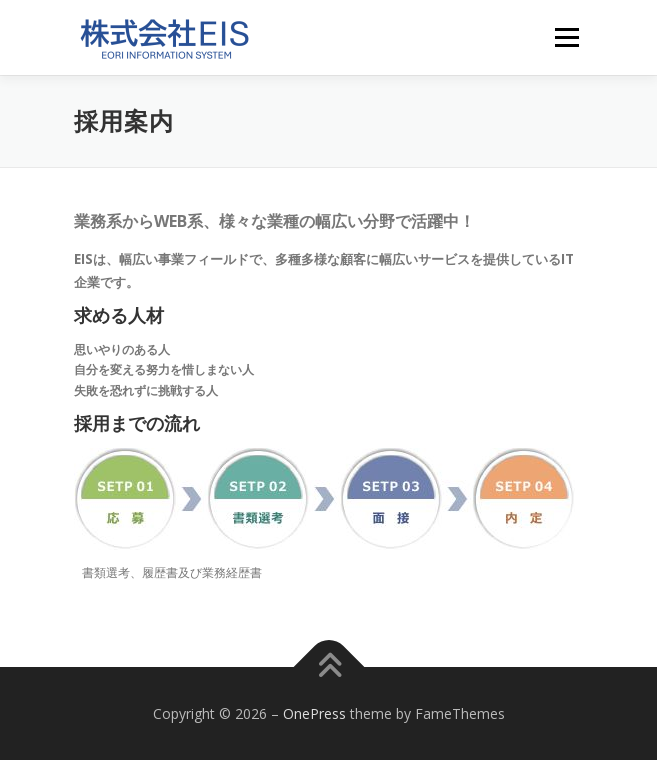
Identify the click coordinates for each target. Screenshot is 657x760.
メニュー (566, 37)
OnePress (314, 713)
